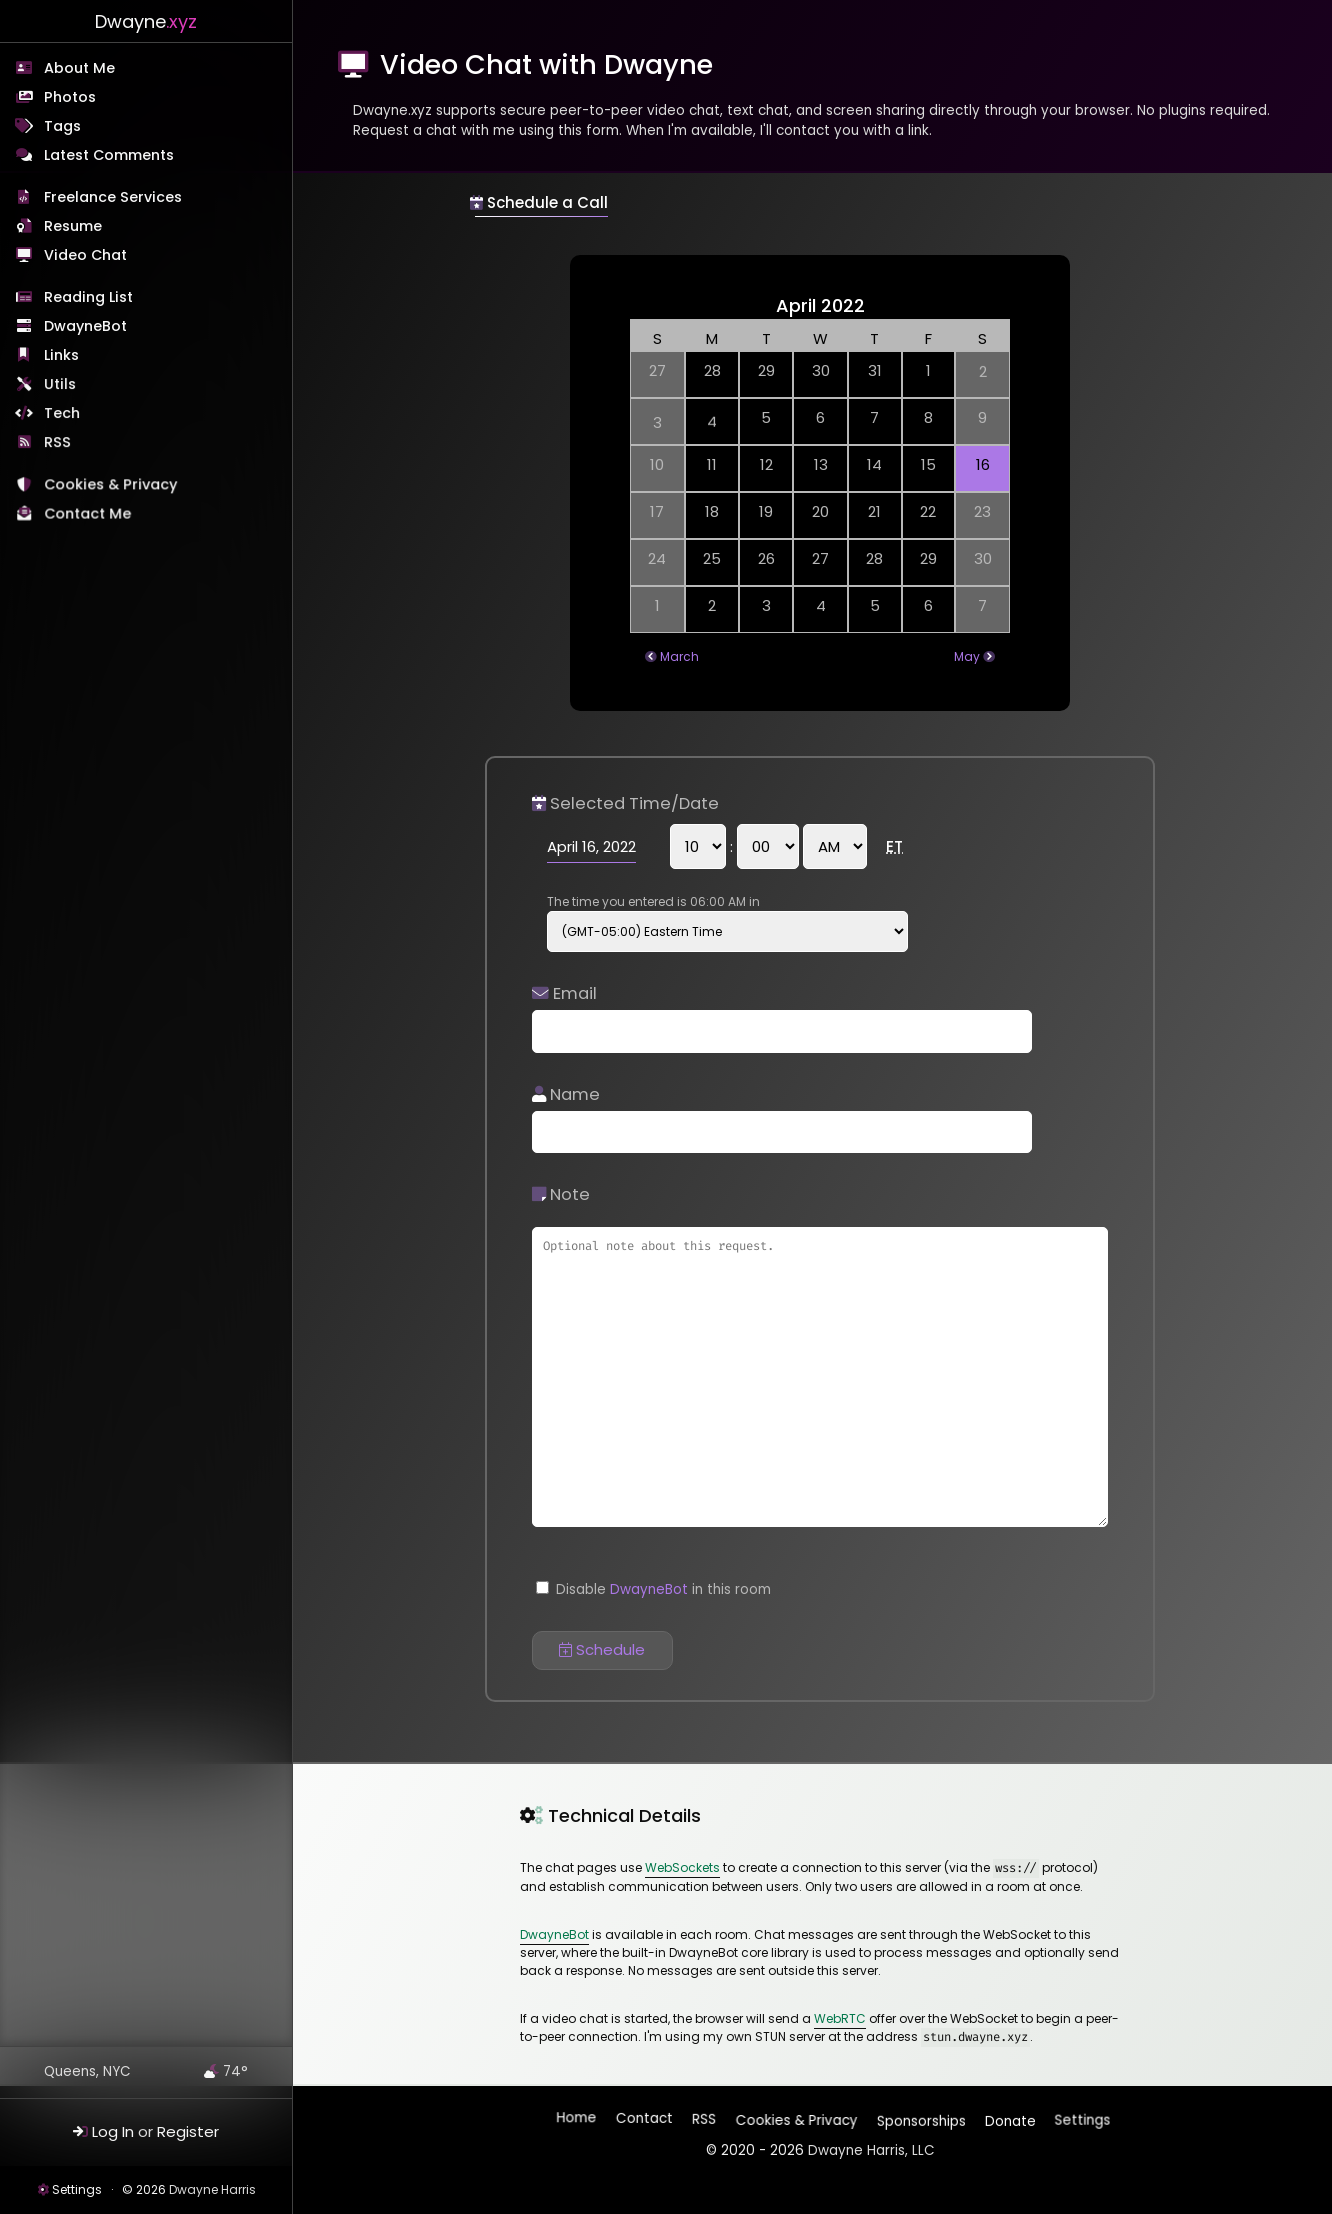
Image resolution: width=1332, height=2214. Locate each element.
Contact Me (89, 516)
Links (62, 356)
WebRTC (840, 2018)
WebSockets (682, 1867)
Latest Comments (109, 155)
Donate (1008, 2116)
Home (578, 2120)
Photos (70, 97)
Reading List (88, 297)
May (967, 656)
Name (566, 1094)
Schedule (602, 1649)
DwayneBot (85, 326)
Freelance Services (113, 197)
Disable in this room (653, 1589)
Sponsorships (919, 2116)
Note (561, 1194)
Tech (63, 414)
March (679, 656)
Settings (77, 2189)
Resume (73, 226)
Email (564, 993)
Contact (645, 2121)
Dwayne (146, 21)
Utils (61, 385)
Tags (62, 126)
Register (188, 2131)
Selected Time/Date (625, 803)
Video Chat (85, 255)
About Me (79, 68)
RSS (58, 443)
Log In (113, 2131)
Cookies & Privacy (111, 487)
